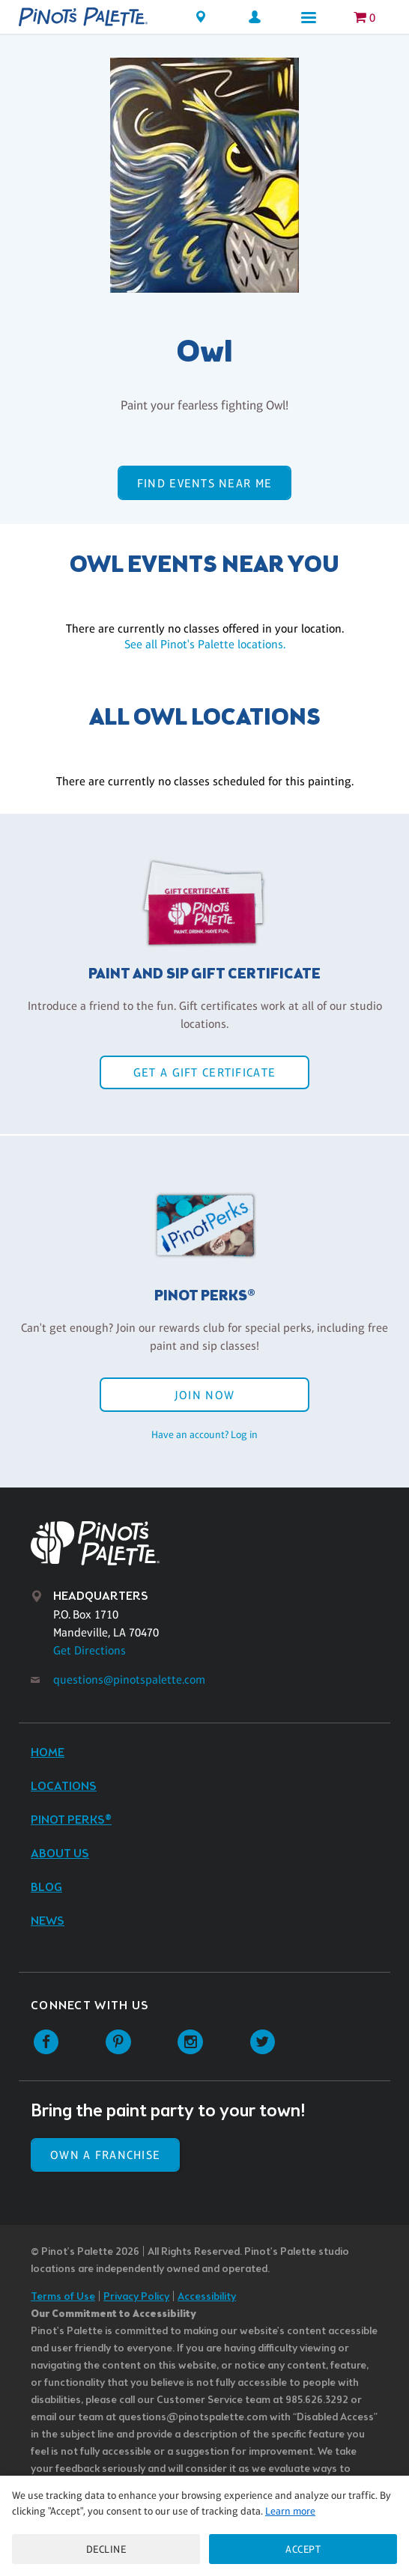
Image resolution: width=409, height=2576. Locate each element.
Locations (64, 1786)
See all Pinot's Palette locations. (204, 644)
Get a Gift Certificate (204, 1072)
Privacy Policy (136, 2297)
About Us (60, 1854)
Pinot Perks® (71, 1820)
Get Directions (89, 1650)
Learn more (290, 2511)
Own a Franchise (105, 2155)
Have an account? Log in (204, 1434)
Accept (303, 2549)
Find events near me (204, 483)
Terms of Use (63, 2297)
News (47, 1921)
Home (47, 1753)
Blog (46, 1888)
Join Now (204, 1395)
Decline (106, 2549)
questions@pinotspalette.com (129, 1679)
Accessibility (207, 2297)
